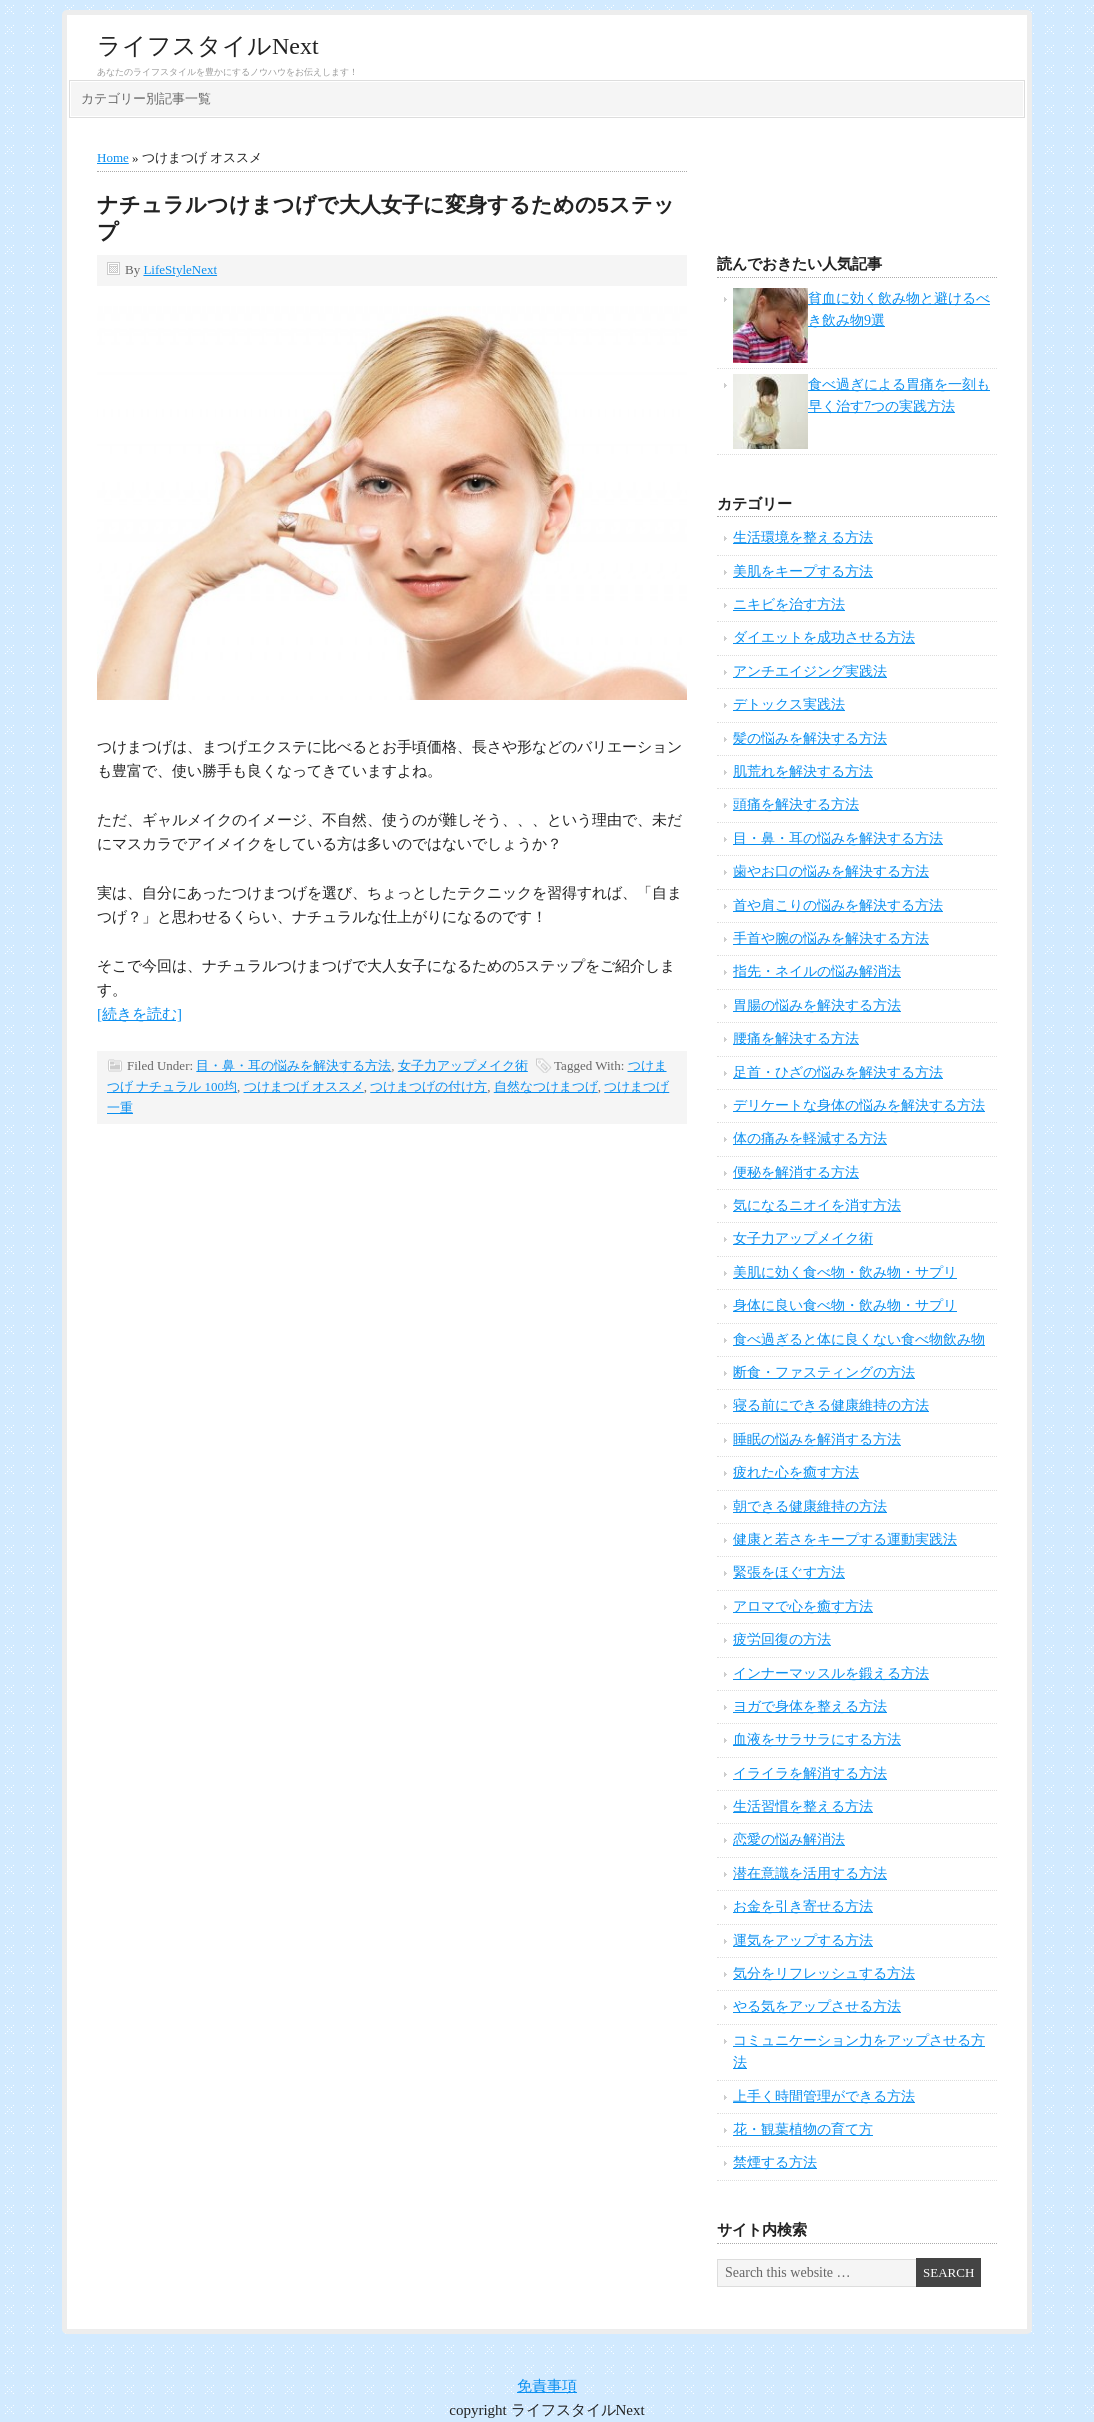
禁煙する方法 (775, 2162)
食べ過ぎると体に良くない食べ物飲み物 (859, 1339)
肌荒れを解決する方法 (803, 771)
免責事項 (547, 2386)
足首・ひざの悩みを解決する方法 (838, 1072)
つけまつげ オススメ (304, 1086)
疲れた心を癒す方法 (796, 1472)
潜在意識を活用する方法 (810, 1873)
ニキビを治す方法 (789, 604)
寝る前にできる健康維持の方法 (831, 1405)
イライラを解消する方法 (810, 1773)
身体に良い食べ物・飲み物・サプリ (845, 1305)
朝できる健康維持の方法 (810, 1506)
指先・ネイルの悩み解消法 (817, 971)
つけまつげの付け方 (428, 1086)
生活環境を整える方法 (803, 537)
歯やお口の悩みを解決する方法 (831, 871)
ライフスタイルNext (208, 46)
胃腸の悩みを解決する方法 (817, 1005)
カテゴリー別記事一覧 (146, 98)
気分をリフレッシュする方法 (824, 1973)
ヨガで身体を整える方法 (810, 1706)
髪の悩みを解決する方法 (810, 738)
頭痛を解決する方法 (796, 804)
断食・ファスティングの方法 (824, 1372)
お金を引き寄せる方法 (803, 1906)
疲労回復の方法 (782, 1639)
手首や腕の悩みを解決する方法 (831, 938)
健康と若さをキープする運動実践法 (845, 1539)
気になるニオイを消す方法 (817, 1205)
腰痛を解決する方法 (796, 1038)
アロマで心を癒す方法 (803, 1606)
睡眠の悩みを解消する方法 (817, 1439)
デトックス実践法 (789, 704)
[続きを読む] (139, 1014)
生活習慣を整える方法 (803, 1806)
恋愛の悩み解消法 (789, 1839)
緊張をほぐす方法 (789, 1572)
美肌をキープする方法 (803, 571)
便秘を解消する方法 (796, 1172)
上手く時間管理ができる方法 (824, 2096)
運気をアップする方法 (803, 1940)
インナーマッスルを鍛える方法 (831, 1673)
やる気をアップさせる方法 (817, 2006)
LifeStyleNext (180, 269)
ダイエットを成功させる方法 (824, 637)
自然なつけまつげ (546, 1086)
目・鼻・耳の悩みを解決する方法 (293, 1065)
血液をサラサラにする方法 (817, 1739)
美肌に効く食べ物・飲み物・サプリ (845, 1272)
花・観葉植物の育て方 (803, 2129)
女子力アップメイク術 (463, 1065)
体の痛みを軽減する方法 (810, 1138)
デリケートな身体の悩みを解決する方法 (859, 1105)
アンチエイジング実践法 (810, 671)
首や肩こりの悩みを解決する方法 (838, 905)
